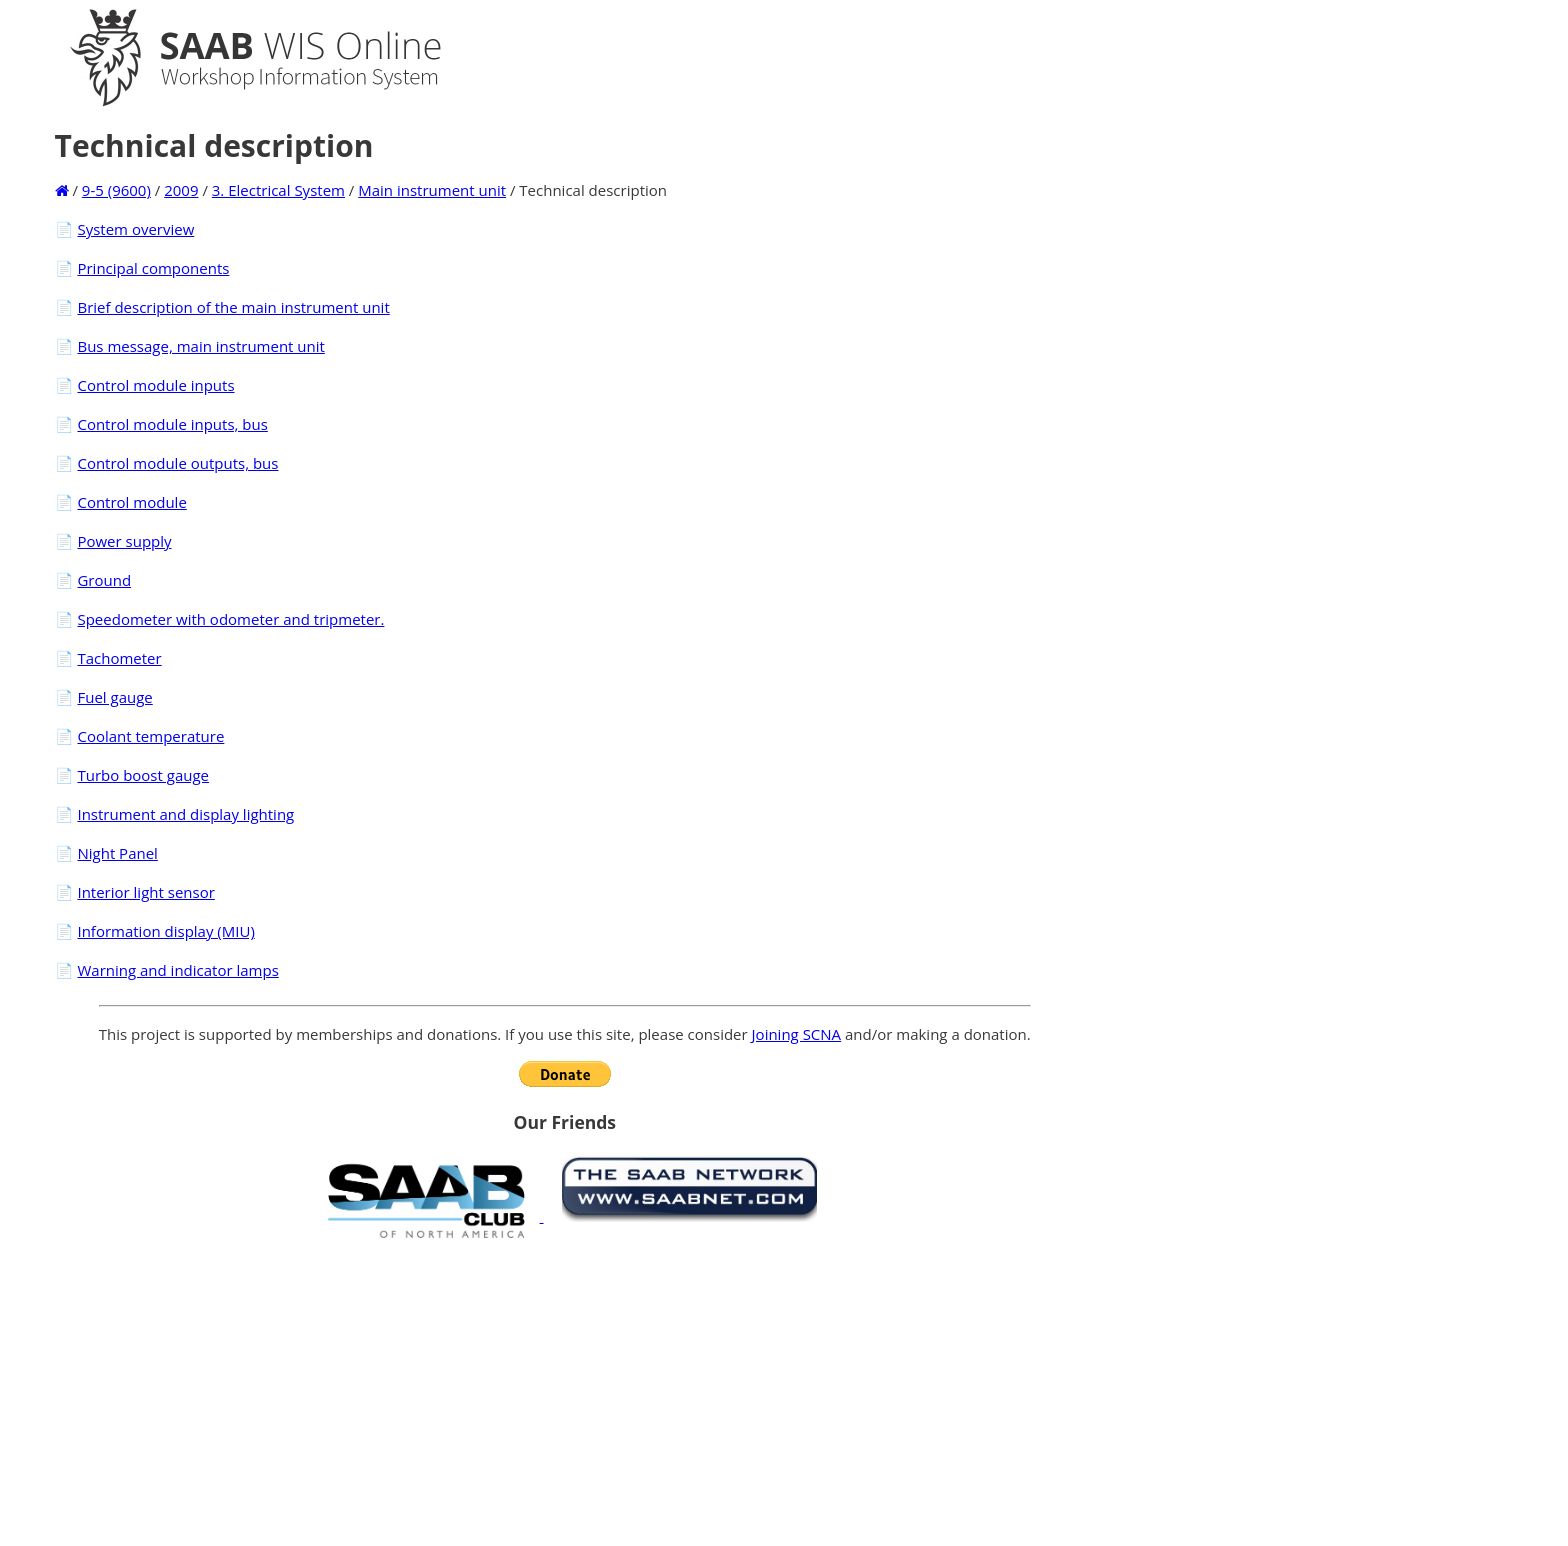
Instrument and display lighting (185, 814)
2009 (181, 190)
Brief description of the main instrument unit (233, 307)
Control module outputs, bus (177, 463)
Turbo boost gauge (143, 775)
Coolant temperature (150, 736)
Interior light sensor (145, 892)
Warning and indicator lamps (177, 970)
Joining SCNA (797, 1034)
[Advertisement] (565, 1392)
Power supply (124, 541)
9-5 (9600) (116, 190)
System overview (135, 229)
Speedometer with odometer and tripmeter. (230, 619)
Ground (104, 580)
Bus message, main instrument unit (200, 346)
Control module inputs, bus (172, 424)
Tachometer (119, 658)
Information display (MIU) (165, 931)
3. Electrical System (278, 190)
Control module (131, 502)
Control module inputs (155, 385)
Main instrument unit (432, 190)
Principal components (153, 268)
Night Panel (117, 853)
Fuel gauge (114, 697)
